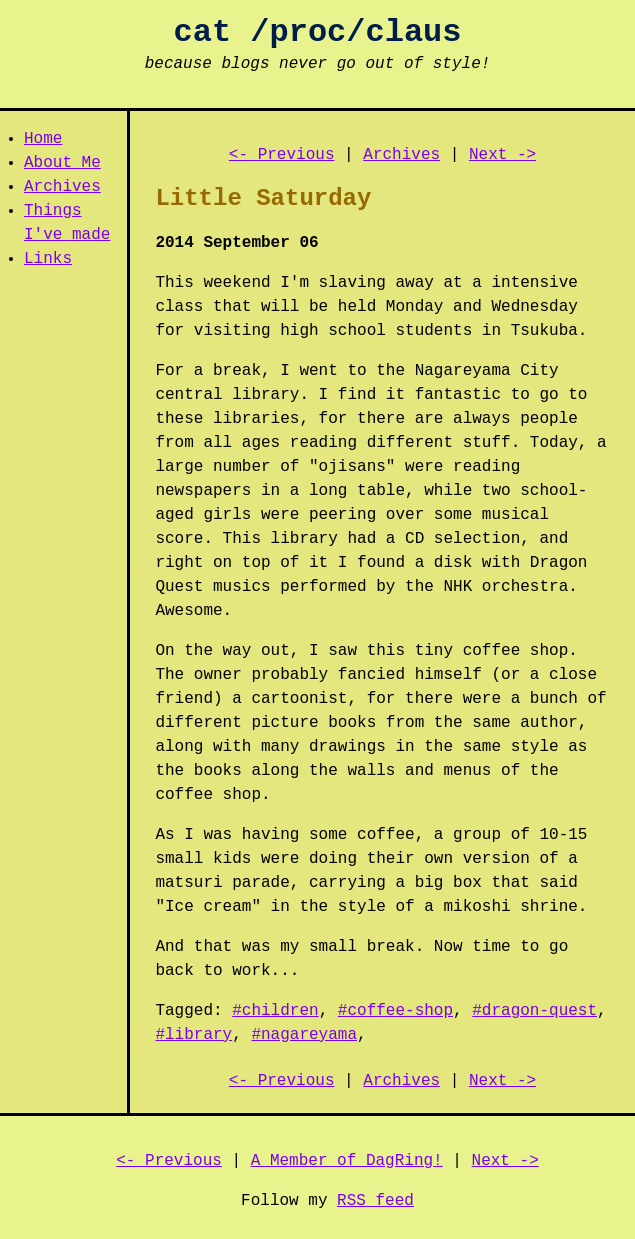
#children (275, 1011)
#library (193, 1035)
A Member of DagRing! (347, 1161)
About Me (62, 163)
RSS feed (375, 1201)
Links (48, 259)
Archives (62, 187)
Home (43, 139)
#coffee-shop (395, 1011)
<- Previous (282, 155)
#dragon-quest (534, 1011)
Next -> (502, 155)
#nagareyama (304, 1035)
